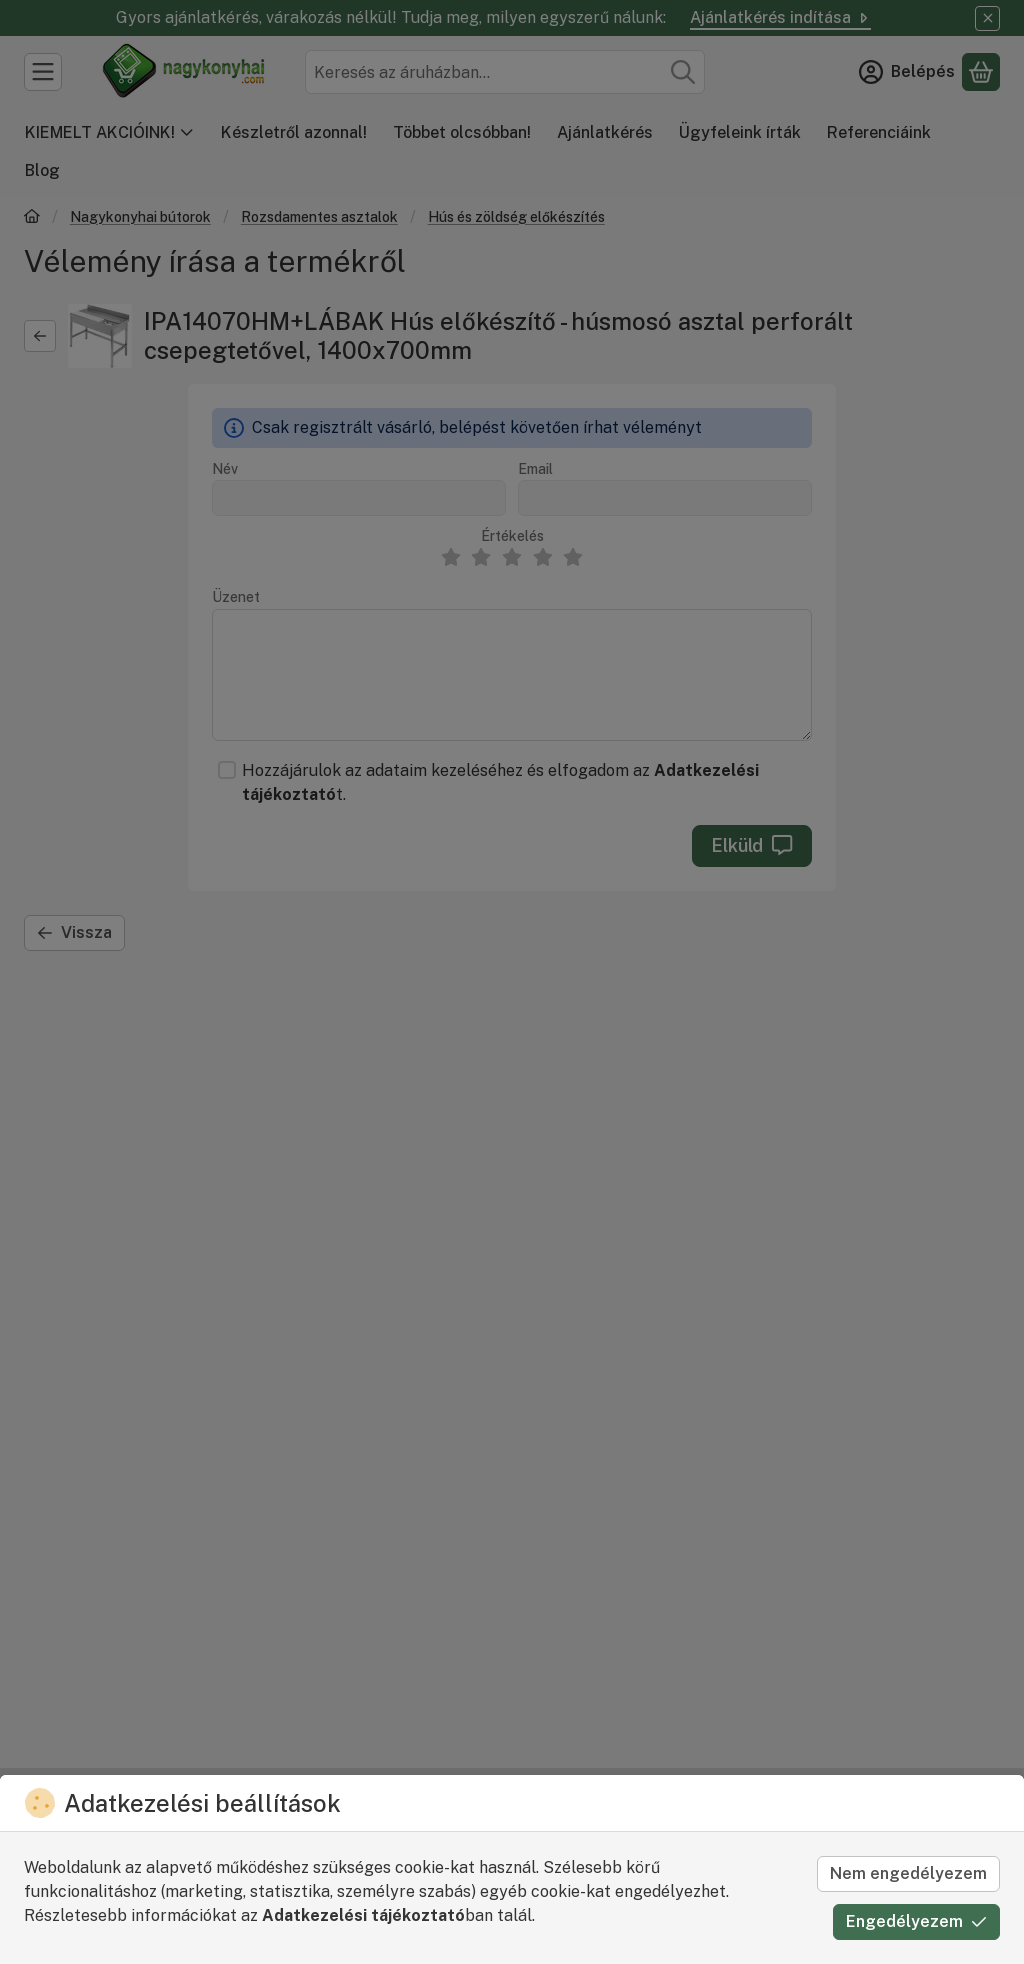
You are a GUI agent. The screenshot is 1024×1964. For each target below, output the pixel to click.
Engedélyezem (916, 1921)
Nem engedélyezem (908, 1873)
